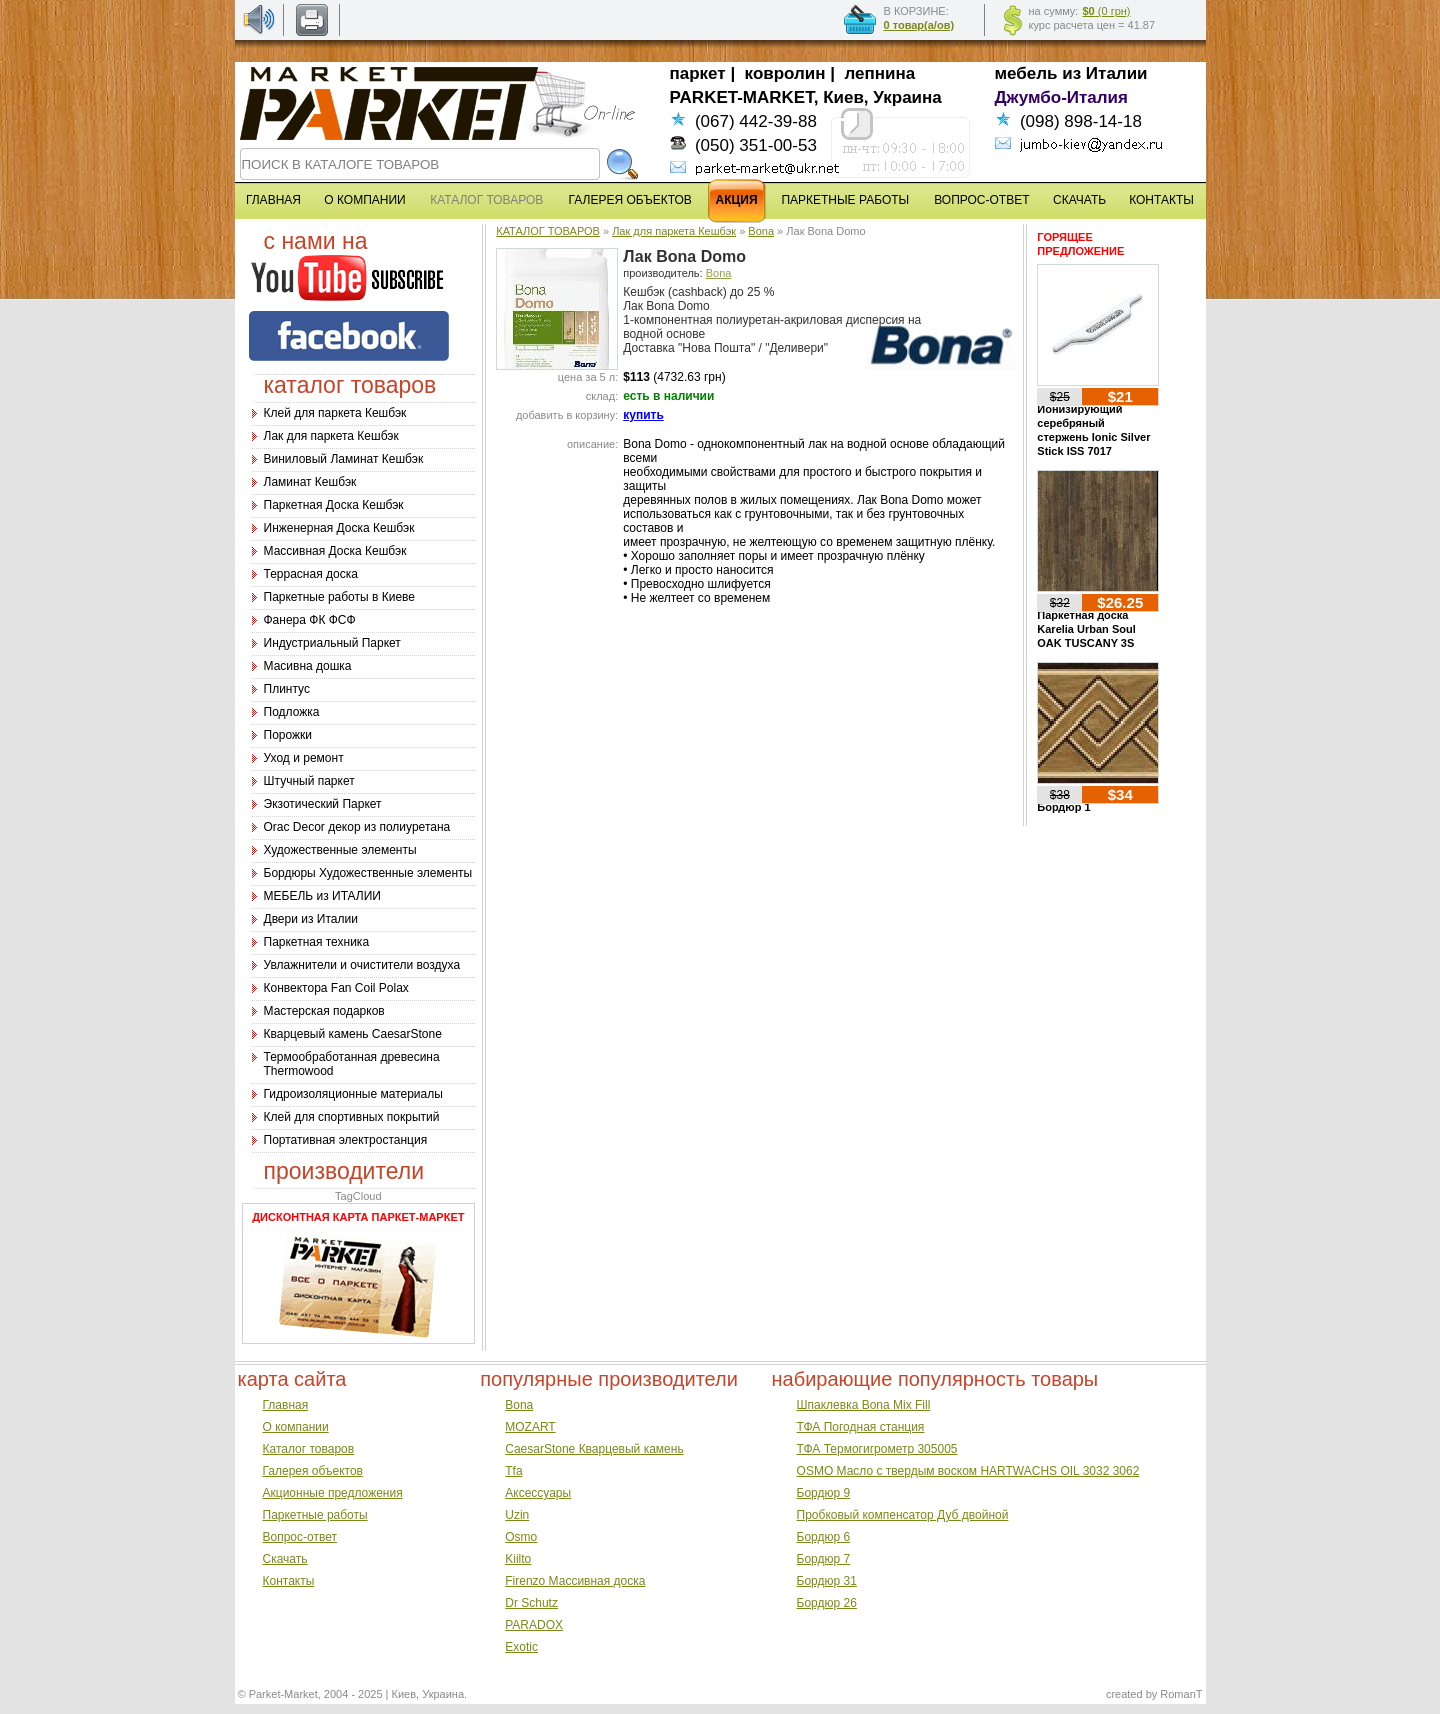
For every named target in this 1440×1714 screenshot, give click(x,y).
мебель (1026, 73)
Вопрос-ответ (300, 1537)
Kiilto (518, 1559)
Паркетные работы (315, 1515)
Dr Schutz (531, 1603)
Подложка (292, 712)
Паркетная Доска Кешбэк (334, 505)
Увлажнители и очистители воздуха (362, 965)
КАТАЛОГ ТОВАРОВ (548, 231)
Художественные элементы (340, 850)
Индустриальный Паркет (332, 643)
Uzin (517, 1515)
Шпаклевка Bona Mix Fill (864, 1405)
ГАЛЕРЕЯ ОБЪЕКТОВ (630, 200)
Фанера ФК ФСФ (310, 620)
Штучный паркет (309, 781)
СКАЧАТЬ (1079, 200)
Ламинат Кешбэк (310, 482)
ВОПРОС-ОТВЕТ (981, 200)
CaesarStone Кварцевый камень (594, 1449)
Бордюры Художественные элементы (368, 873)
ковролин (785, 73)
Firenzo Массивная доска (575, 1581)
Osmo (521, 1537)
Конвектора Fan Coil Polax (336, 988)
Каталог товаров (309, 1449)
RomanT (1181, 1694)
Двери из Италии (311, 919)
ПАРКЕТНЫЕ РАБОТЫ (845, 200)
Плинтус (287, 689)
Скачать (285, 1559)
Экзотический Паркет (323, 804)
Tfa (513, 1471)
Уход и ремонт (304, 758)
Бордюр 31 (827, 1581)
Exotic (521, 1647)
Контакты (289, 1581)
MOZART (530, 1427)
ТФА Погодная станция (861, 1427)
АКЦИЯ (737, 200)
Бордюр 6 (824, 1537)
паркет (698, 73)
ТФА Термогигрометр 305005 (877, 1449)
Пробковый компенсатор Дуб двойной (903, 1515)
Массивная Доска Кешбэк (335, 551)
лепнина (880, 73)
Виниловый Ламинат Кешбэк (344, 459)
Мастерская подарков (324, 1011)
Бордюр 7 (824, 1559)
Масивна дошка (308, 666)
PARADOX (534, 1625)
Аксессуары (538, 1493)
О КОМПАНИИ (364, 200)
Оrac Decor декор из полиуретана (357, 827)
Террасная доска (311, 574)
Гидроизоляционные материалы (353, 1094)
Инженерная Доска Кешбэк (339, 528)
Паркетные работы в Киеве (339, 597)
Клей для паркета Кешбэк (335, 413)
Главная (286, 1405)
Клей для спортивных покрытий (352, 1117)
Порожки (288, 735)
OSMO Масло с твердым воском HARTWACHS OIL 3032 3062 (968, 1471)
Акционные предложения (333, 1493)
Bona (761, 231)
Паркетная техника (317, 942)
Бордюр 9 (824, 1493)
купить (643, 415)
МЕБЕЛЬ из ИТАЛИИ (322, 896)
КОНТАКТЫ (1161, 200)
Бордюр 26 (827, 1603)
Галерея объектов (313, 1471)
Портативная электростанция (346, 1140)
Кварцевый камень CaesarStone (353, 1034)
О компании (296, 1427)
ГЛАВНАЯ (273, 200)
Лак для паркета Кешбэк (331, 436)
